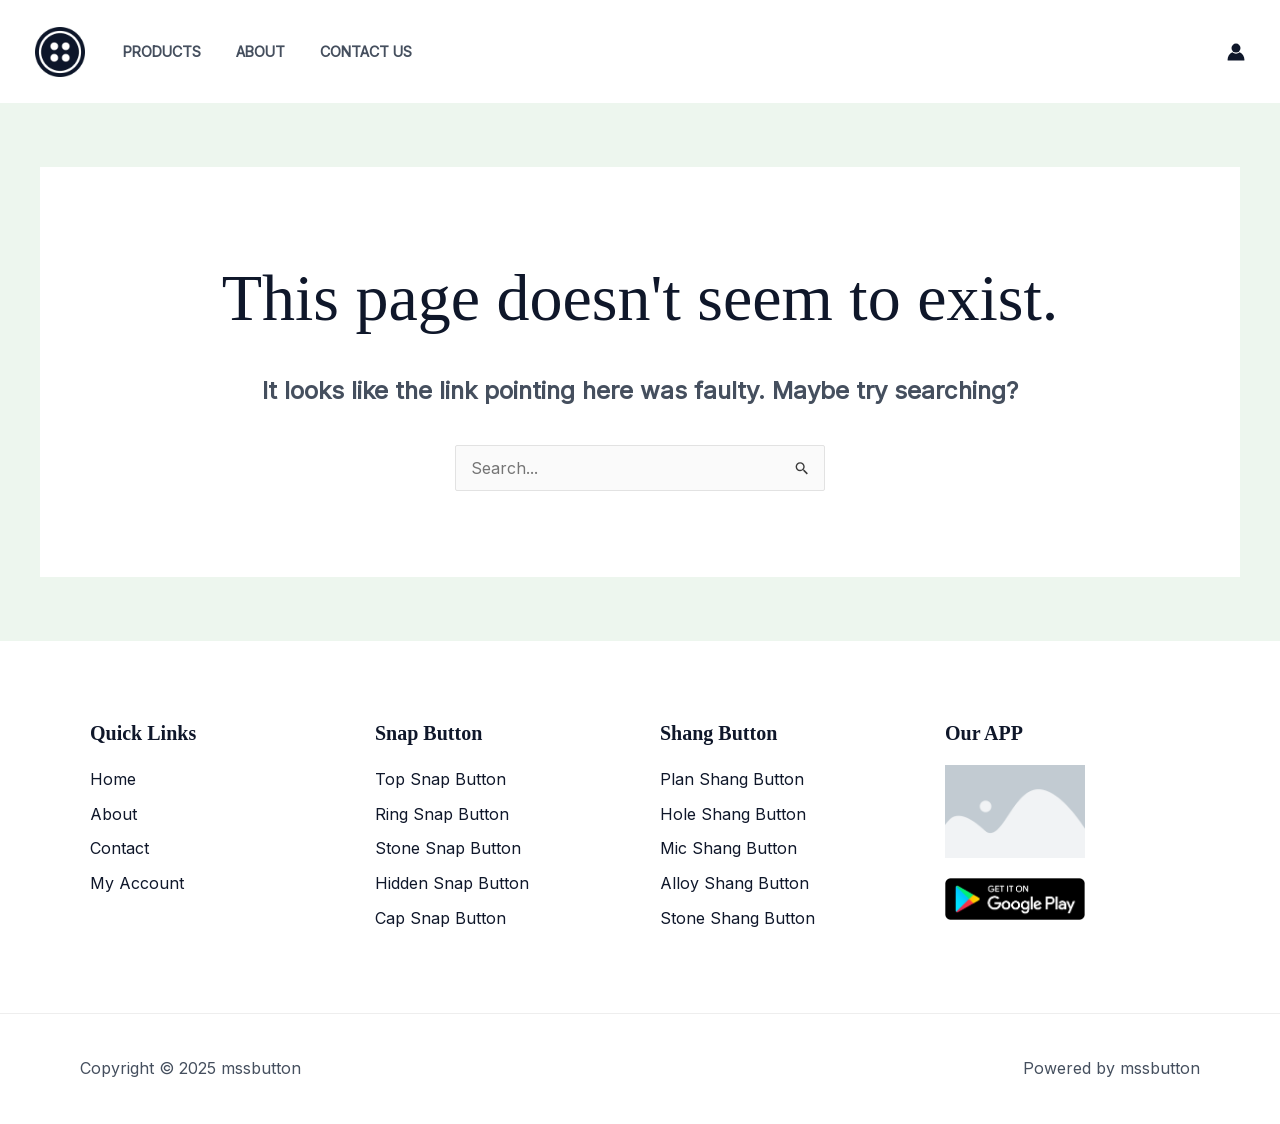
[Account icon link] (1236, 52)
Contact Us (350, 51)
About (250, 51)
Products (158, 51)
